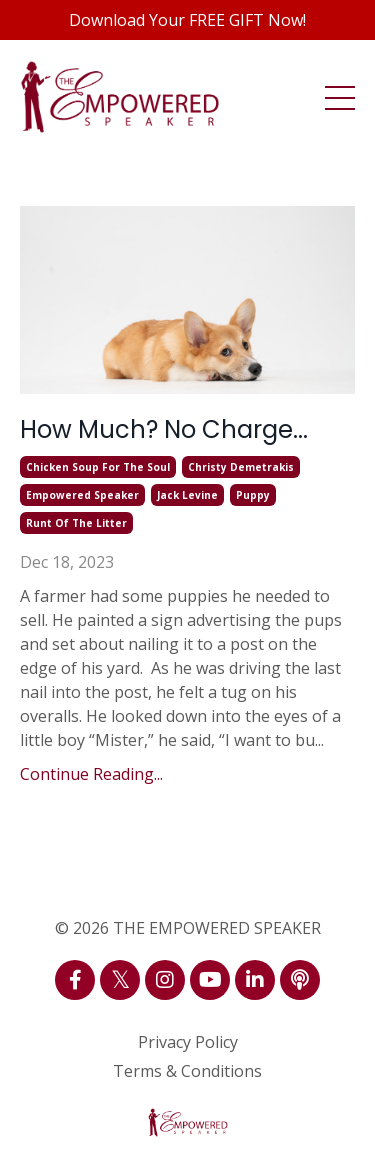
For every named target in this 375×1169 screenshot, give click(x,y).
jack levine (187, 495)
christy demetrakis (241, 467)
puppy (253, 495)
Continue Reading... (91, 774)
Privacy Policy (188, 1042)
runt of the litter (76, 523)
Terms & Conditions (187, 1071)
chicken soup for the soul (98, 467)
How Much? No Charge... (164, 429)
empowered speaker (82, 495)
